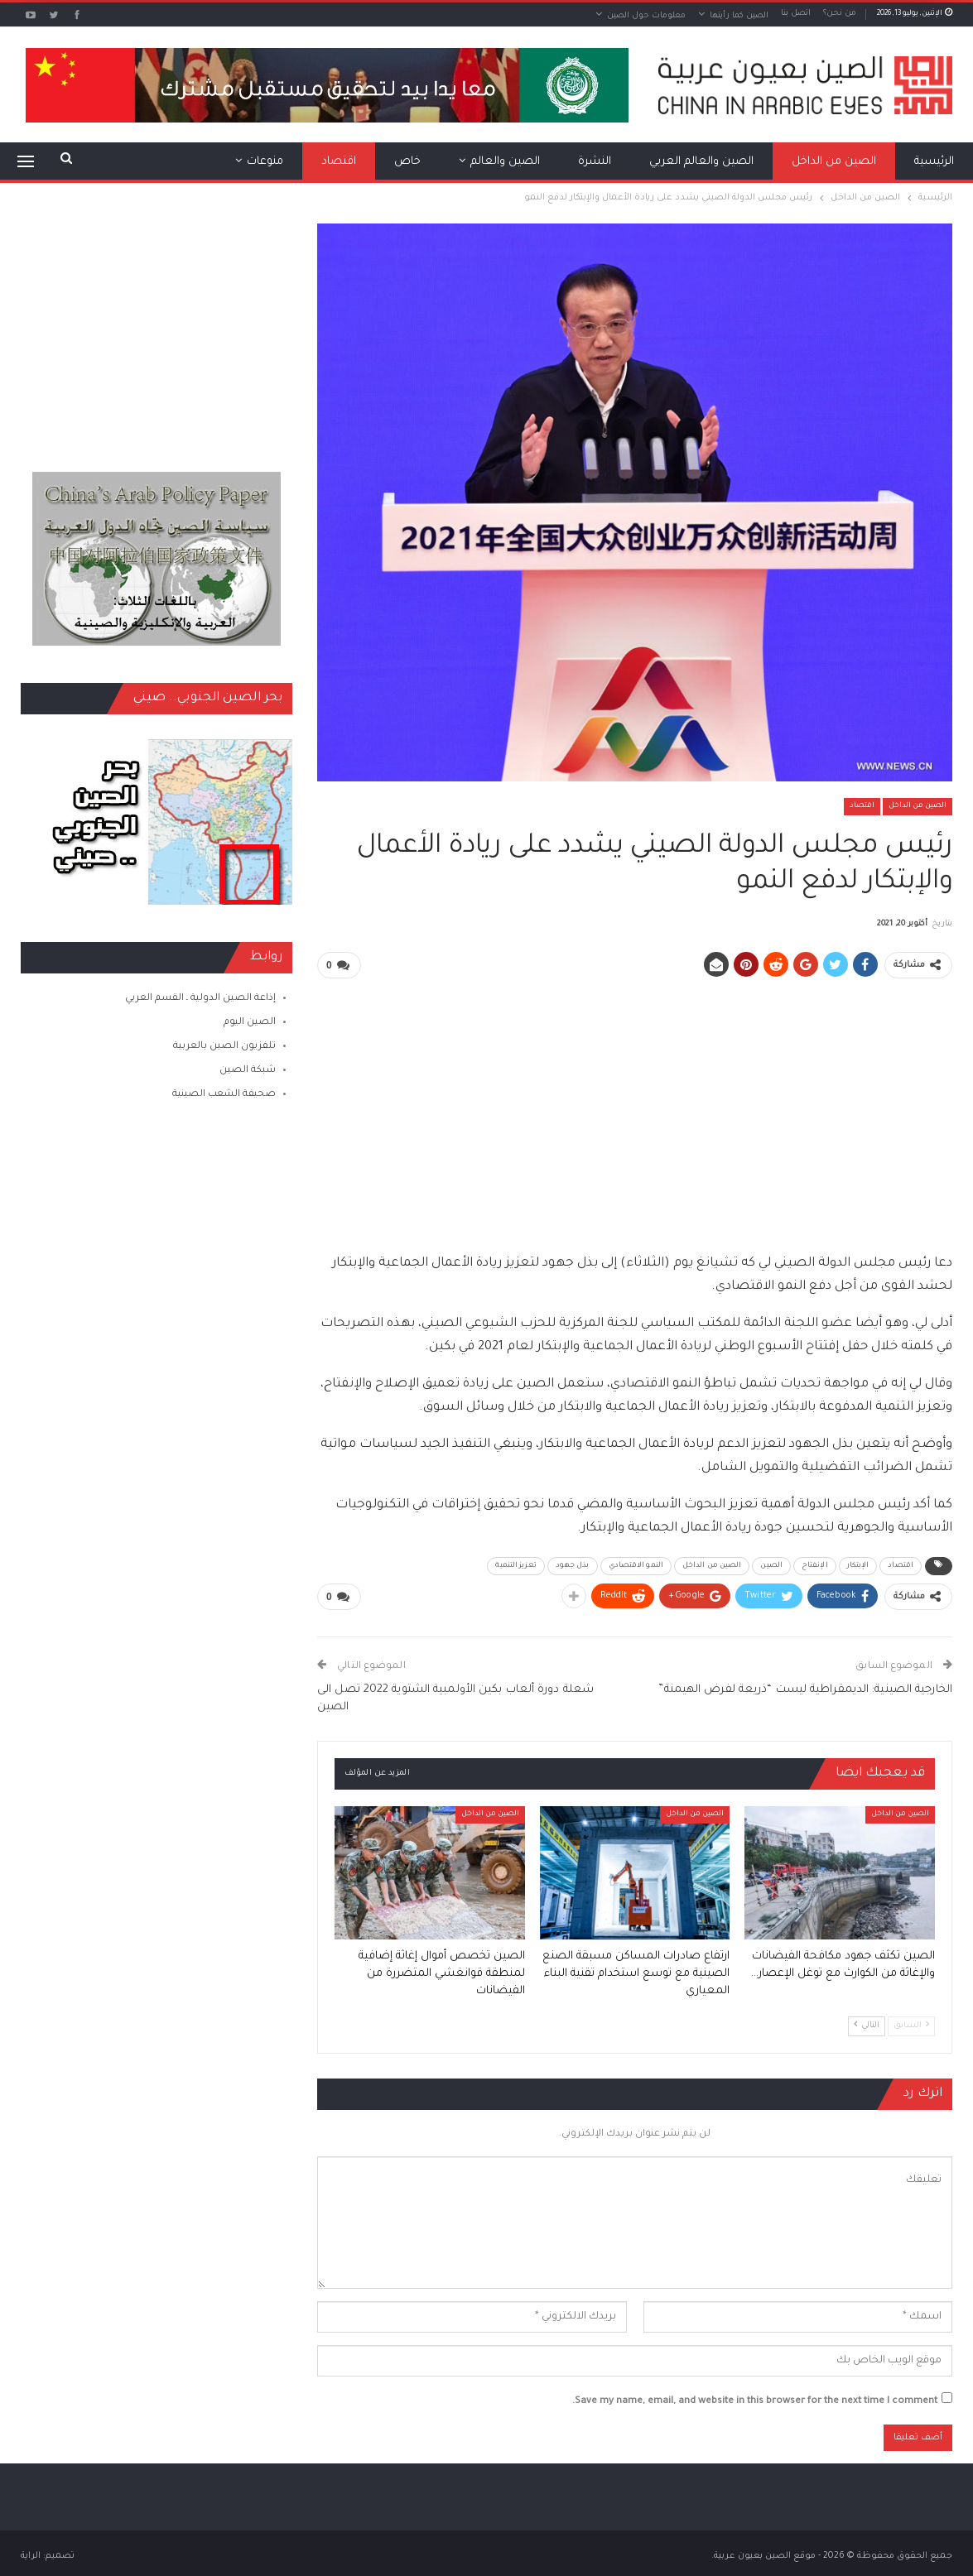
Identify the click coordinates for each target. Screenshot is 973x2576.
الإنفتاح (815, 1566)
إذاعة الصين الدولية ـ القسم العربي (200, 998)
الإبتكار (858, 1566)
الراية (31, 2556)
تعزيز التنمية (515, 1566)
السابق (911, 2025)
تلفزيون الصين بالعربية (224, 1046)
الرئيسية (934, 162)
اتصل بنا (796, 13)
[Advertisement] (635, 1108)
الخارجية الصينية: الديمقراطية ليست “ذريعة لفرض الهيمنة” (805, 1690)
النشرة (594, 162)
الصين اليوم (250, 1022)
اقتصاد (338, 162)
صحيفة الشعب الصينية (224, 1094)
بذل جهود (573, 1566)
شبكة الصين (247, 1070)
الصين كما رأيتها (739, 16)
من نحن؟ (839, 13)
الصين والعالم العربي (701, 162)
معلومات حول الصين (646, 16)
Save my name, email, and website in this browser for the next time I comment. (754, 2401)
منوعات (265, 162)
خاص (407, 162)
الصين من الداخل (834, 162)
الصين (771, 1566)
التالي (866, 2025)
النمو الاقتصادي (636, 1566)
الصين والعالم (505, 162)
